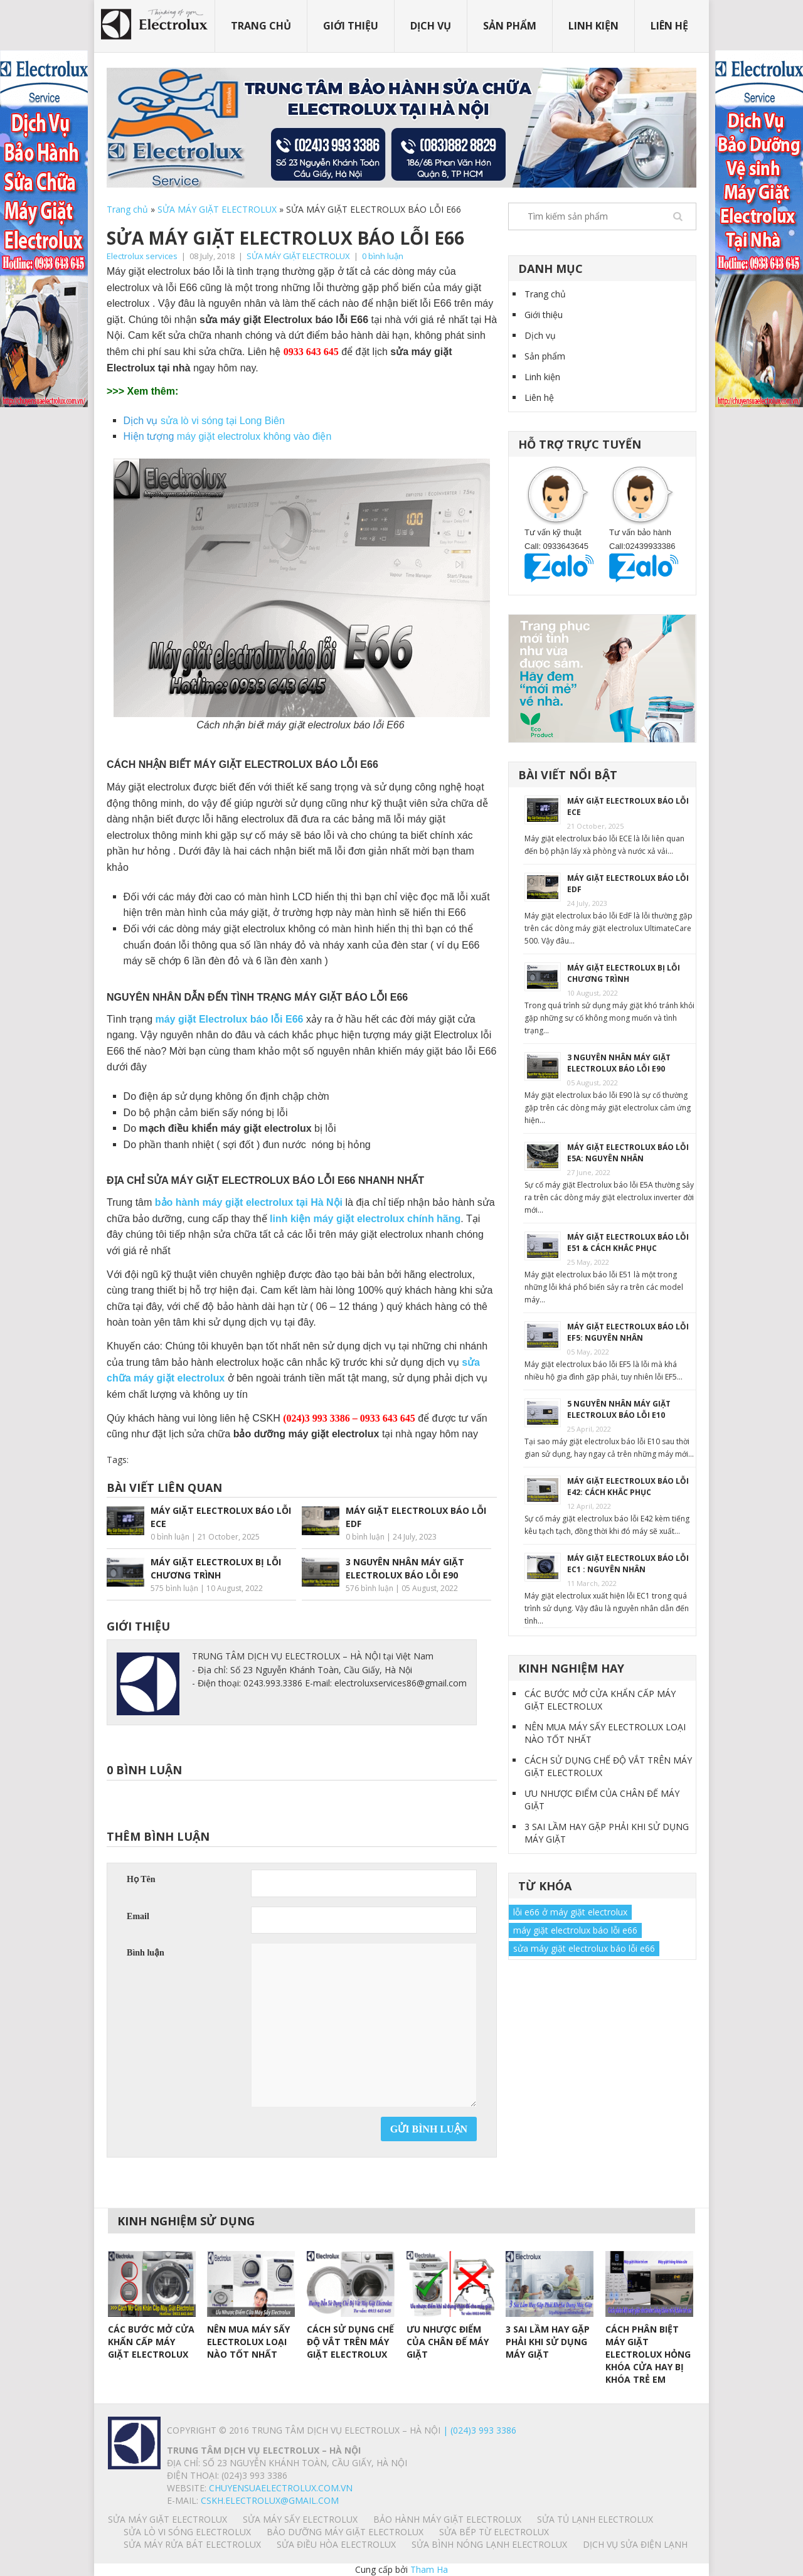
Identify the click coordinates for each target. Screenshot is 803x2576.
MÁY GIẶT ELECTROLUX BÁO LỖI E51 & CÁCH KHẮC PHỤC (628, 1242)
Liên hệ (669, 26)
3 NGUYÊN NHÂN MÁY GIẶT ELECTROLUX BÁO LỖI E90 (619, 1063)
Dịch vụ (430, 26)
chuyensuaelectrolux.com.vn (281, 2488)
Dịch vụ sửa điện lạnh (635, 2544)
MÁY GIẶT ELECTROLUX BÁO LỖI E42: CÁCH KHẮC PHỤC (628, 1487)
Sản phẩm (509, 26)
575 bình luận (174, 1588)
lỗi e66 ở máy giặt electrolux (570, 1912)
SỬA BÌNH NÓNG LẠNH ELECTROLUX (489, 2544)
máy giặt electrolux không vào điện (254, 436)
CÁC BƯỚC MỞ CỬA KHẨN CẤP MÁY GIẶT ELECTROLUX (600, 1700)
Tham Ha (429, 2569)
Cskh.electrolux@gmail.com (270, 2500)
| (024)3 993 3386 (478, 2430)
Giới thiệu (350, 26)
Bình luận (145, 1952)
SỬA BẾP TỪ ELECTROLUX (494, 2532)
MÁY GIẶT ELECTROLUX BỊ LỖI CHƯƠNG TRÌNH (623, 973)
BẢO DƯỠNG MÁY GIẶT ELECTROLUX (345, 2532)
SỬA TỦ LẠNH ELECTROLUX (595, 2519)
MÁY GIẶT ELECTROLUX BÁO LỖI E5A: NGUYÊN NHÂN (628, 1153)
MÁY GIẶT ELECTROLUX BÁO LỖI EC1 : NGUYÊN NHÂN (628, 1564)
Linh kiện (593, 26)
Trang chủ (261, 26)
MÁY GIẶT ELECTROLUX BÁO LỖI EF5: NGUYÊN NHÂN (628, 1332)
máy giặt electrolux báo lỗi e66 (575, 1930)
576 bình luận (369, 1588)
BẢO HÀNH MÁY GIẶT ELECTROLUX (447, 2519)
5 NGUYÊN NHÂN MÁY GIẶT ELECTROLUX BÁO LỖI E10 (619, 1409)
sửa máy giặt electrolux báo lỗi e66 (584, 1948)
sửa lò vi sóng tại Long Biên (223, 420)
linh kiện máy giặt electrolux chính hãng (365, 1218)
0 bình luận (382, 256)
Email (138, 1916)
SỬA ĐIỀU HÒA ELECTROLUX (336, 2544)
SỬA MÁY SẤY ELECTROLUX (300, 2519)
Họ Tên (141, 1879)
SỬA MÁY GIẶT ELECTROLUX (217, 209)
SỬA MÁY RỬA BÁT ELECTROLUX (192, 2544)
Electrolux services (142, 256)
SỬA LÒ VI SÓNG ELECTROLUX (187, 2532)
